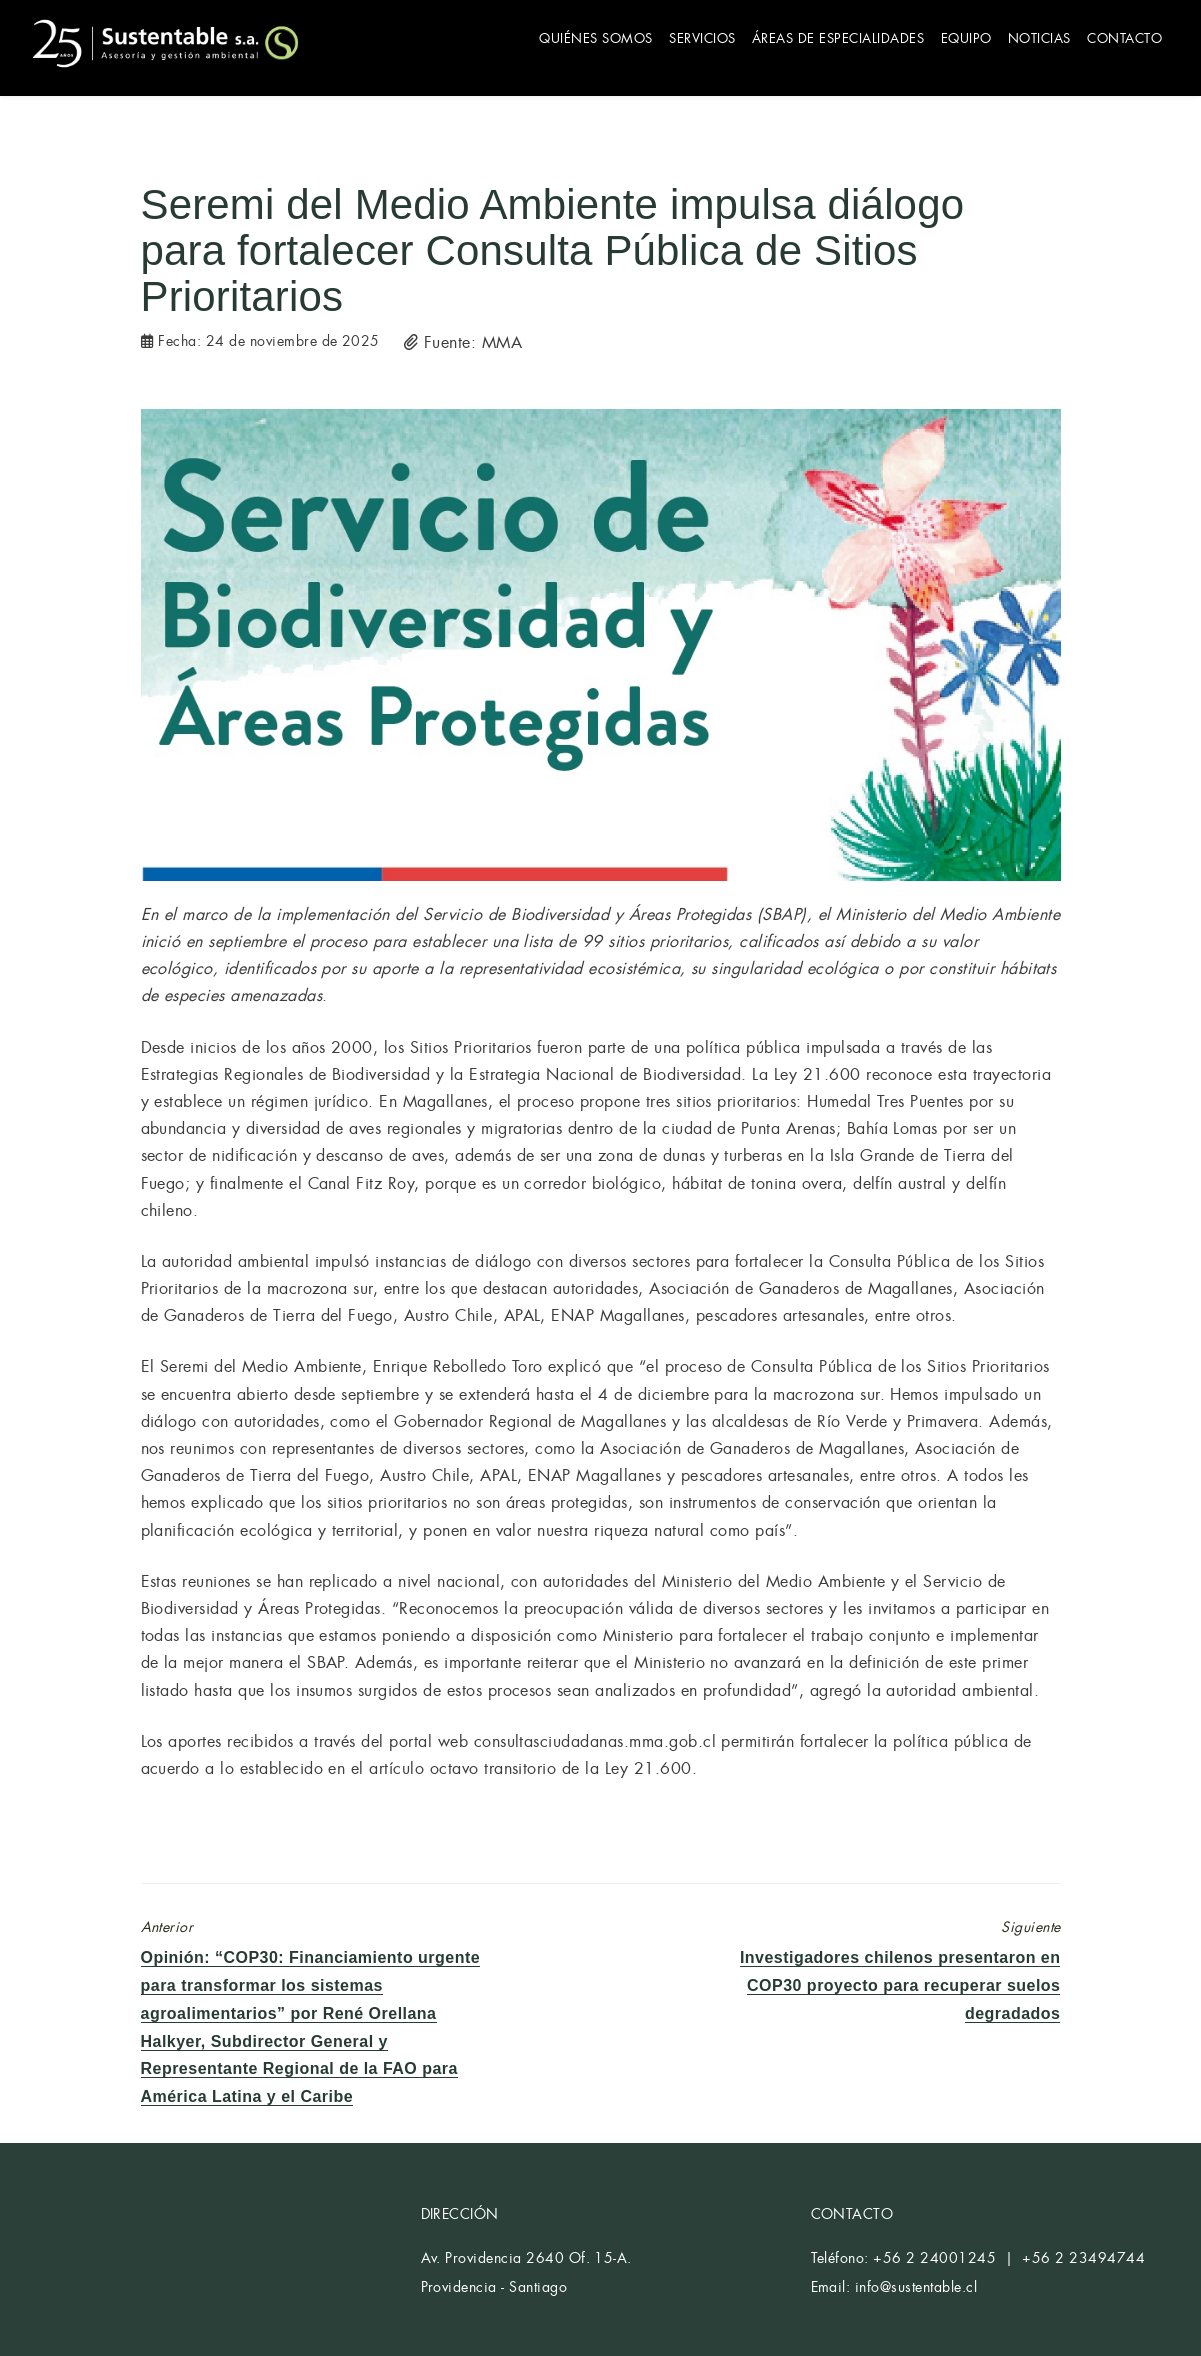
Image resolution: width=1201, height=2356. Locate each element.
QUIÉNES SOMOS (570, 37)
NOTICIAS (1032, 37)
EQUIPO (954, 37)
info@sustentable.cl (916, 2283)
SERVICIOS (681, 37)
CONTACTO (1122, 37)
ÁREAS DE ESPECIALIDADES (822, 37)
